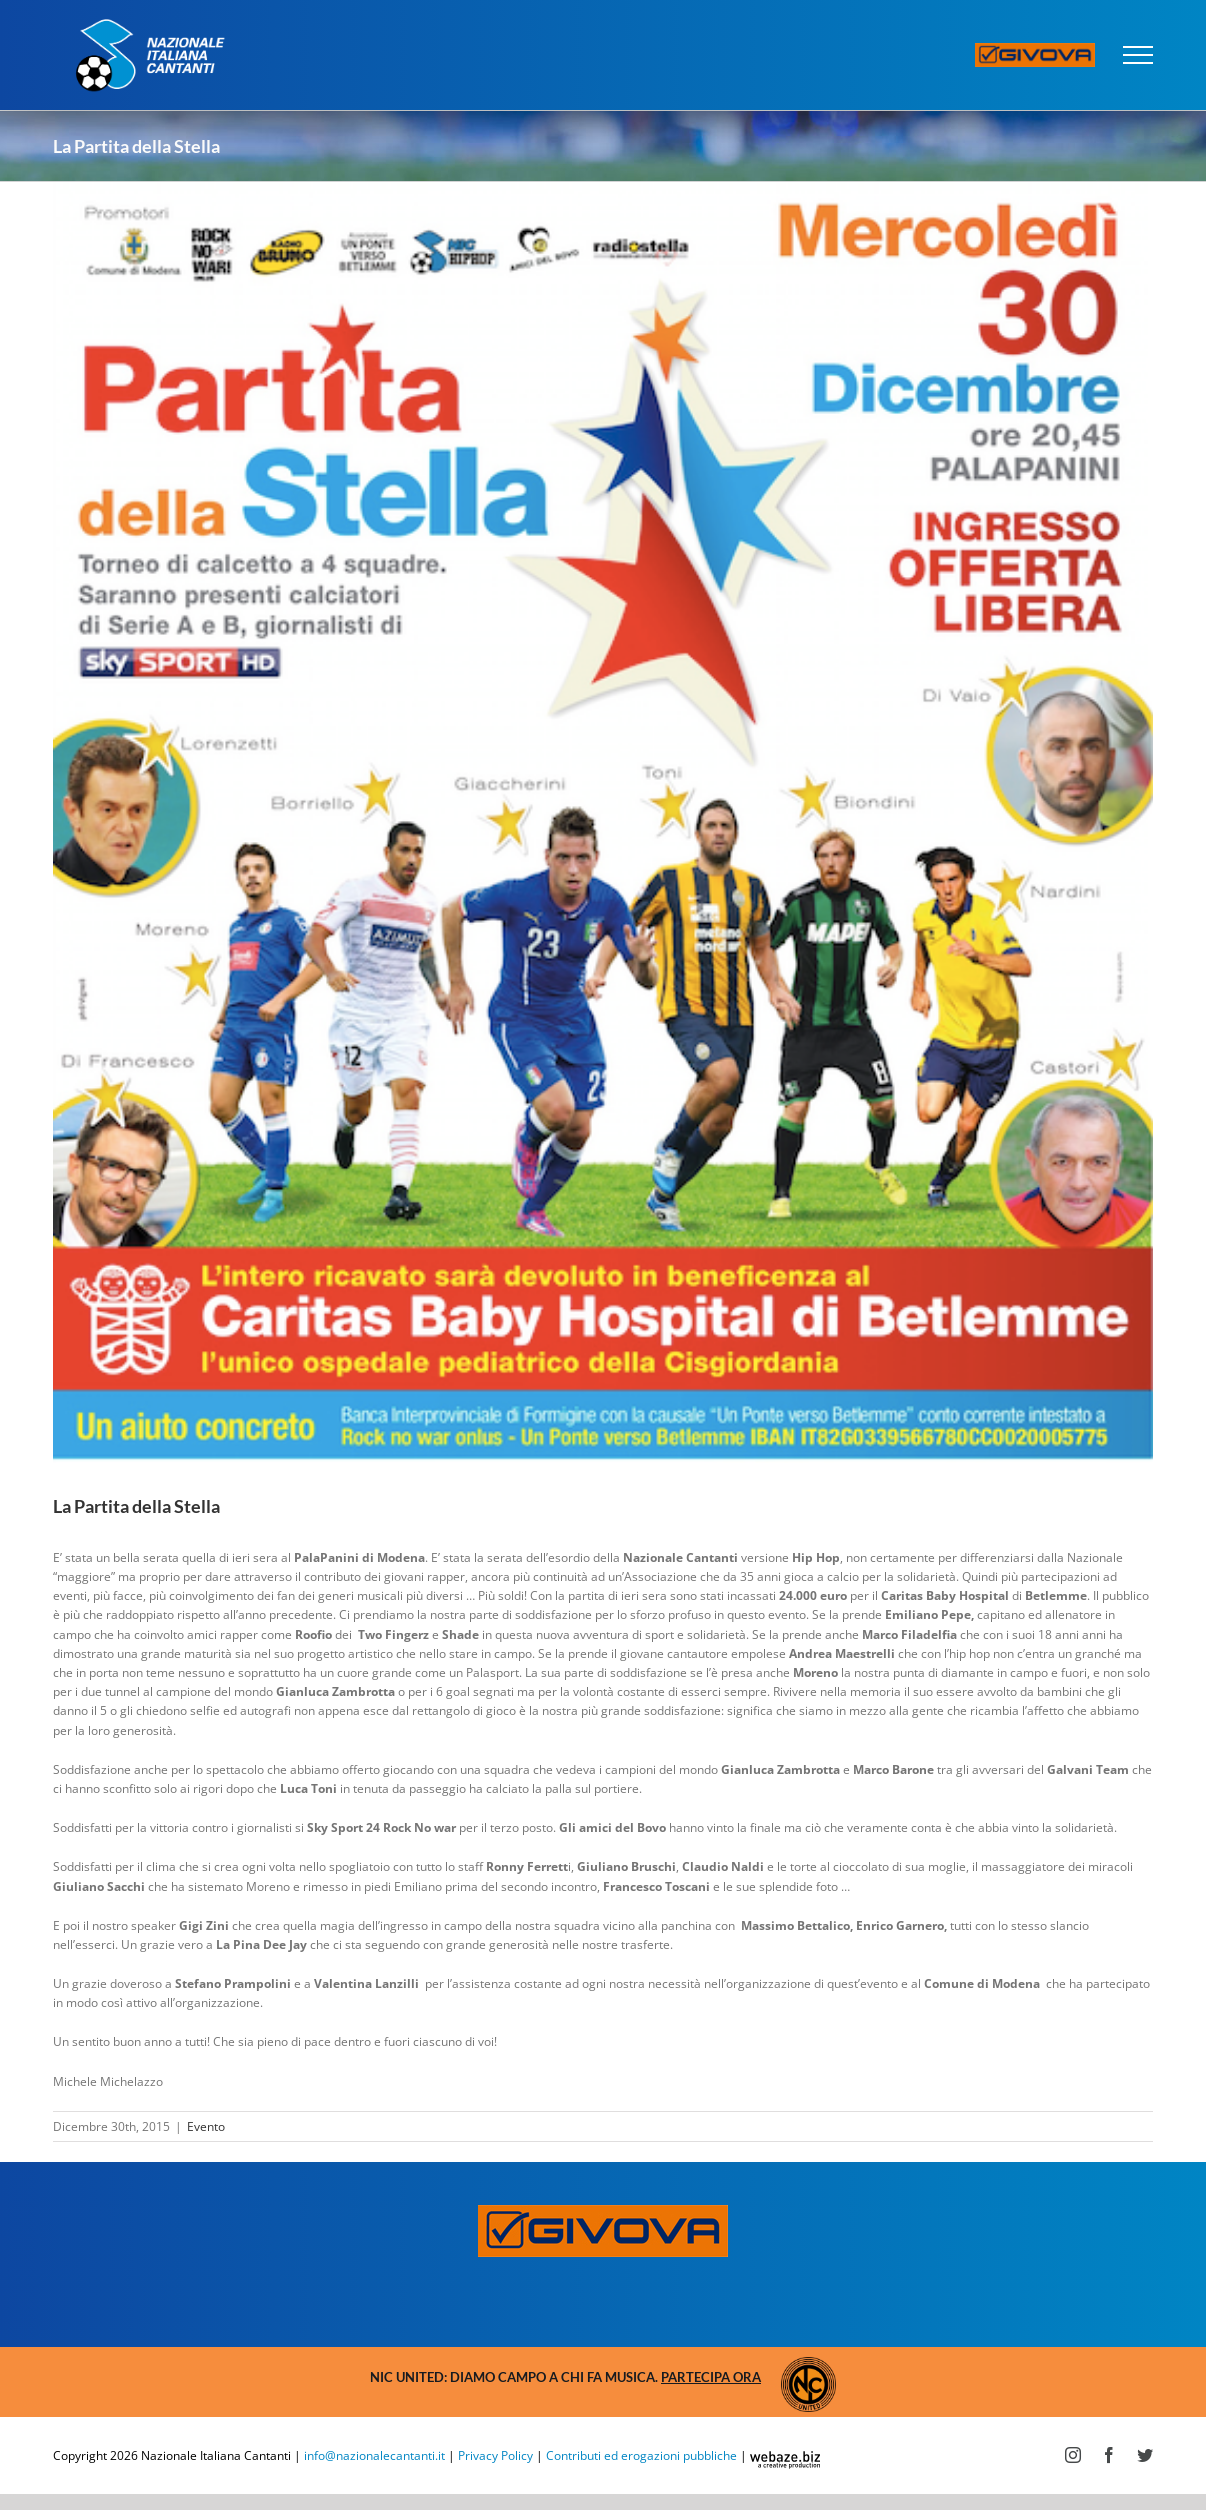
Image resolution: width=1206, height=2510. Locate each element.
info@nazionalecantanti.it (374, 2455)
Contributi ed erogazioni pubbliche (641, 2455)
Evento (206, 2126)
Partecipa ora (711, 2377)
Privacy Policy (495, 2455)
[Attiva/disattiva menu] (1138, 55)
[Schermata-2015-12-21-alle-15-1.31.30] (603, 822)
